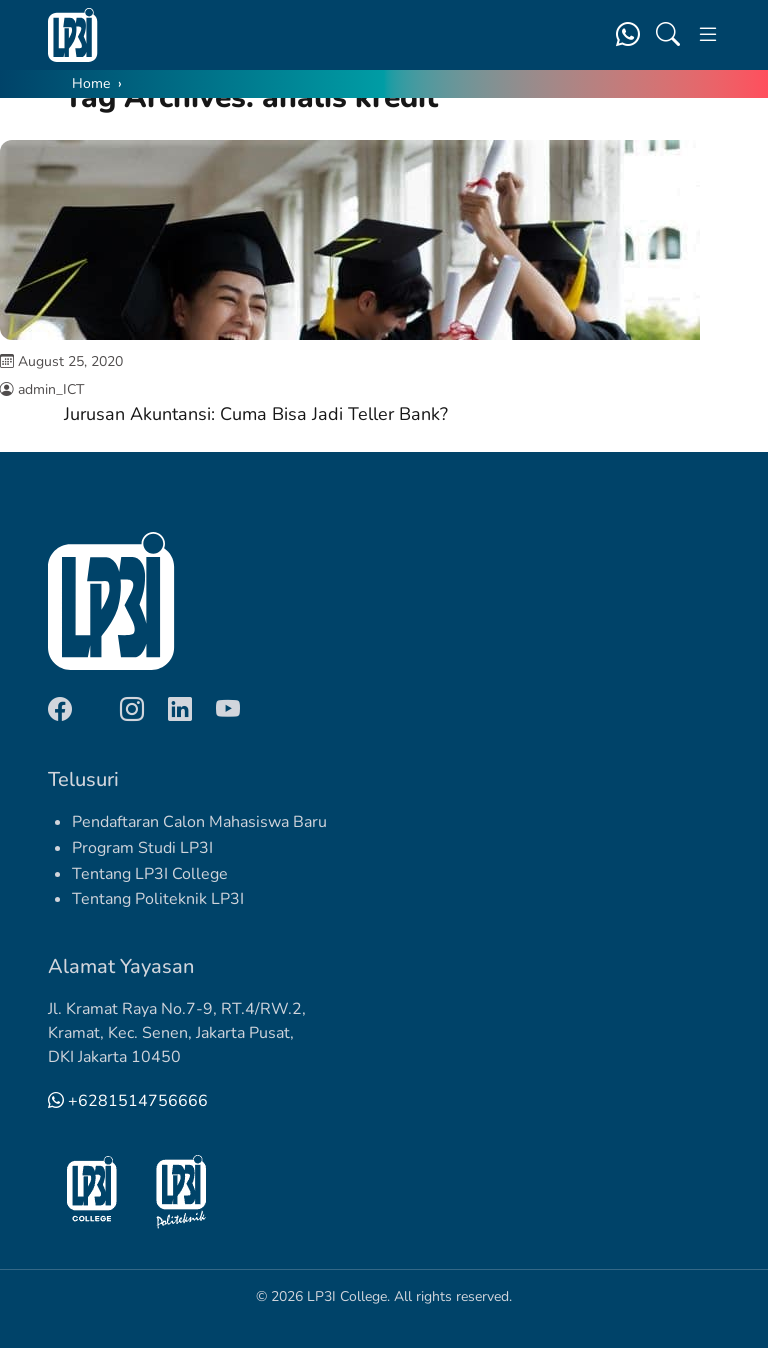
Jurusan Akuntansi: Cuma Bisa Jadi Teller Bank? (256, 414)
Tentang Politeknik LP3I (158, 899)
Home (91, 83)
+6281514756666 (128, 1101)
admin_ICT (51, 389)
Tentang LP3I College (150, 874)
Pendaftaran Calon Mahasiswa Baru (199, 822)
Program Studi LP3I (142, 848)
